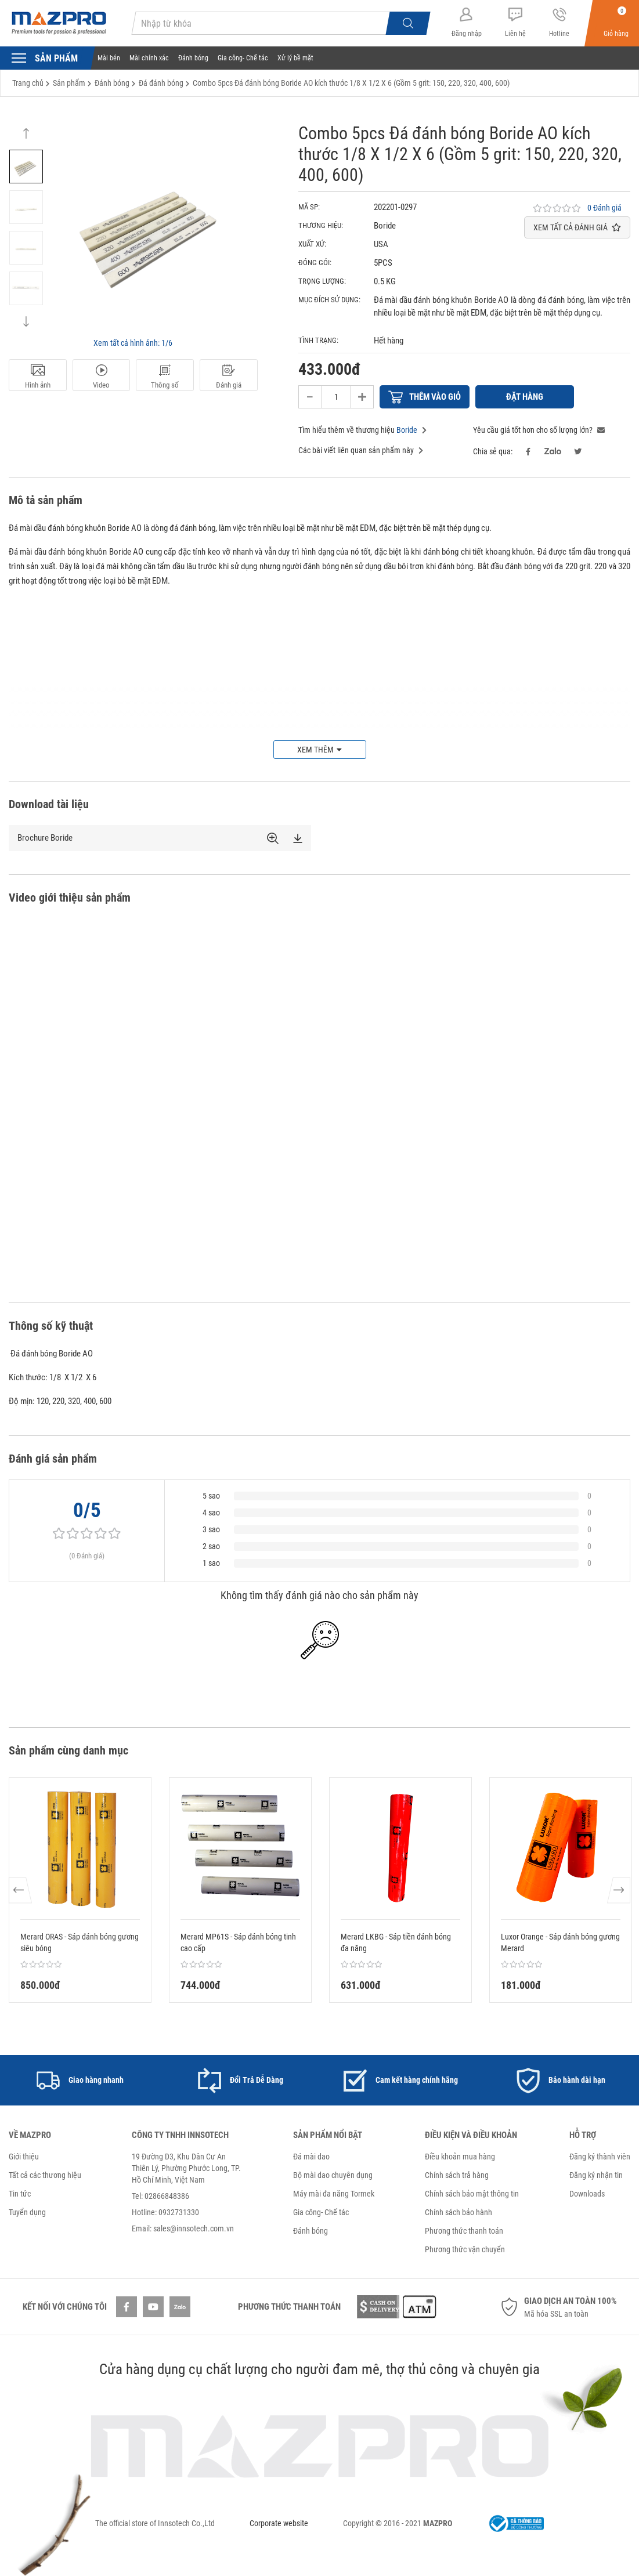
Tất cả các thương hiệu (45, 2175)
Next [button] (26, 316)
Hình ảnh (38, 376)
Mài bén (109, 58)
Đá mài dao (311, 2156)
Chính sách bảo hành (458, 2212)
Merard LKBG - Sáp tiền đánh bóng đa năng (396, 1942)
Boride (406, 430)
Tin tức (20, 2193)
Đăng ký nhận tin (596, 2175)
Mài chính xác (149, 58)
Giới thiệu (24, 2156)
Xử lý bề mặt (295, 58)
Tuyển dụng (27, 2212)
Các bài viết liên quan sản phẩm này (360, 450)
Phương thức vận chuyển (465, 2249)
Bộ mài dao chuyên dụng (333, 2175)
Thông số (165, 376)
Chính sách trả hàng (457, 2175)
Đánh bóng (193, 58)
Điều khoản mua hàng (460, 2156)
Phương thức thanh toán (464, 2230)
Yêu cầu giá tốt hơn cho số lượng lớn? (539, 430)
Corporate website (279, 2523)
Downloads (587, 2193)
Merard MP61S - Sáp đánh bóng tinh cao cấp (238, 1942)
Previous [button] (26, 138)
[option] (26, 166)
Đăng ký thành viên (599, 2156)
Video (101, 376)
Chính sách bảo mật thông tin (472, 2193)
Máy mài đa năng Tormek (333, 2193)
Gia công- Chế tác (243, 58)
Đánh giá (228, 376)
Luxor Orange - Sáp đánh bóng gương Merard (560, 1942)
